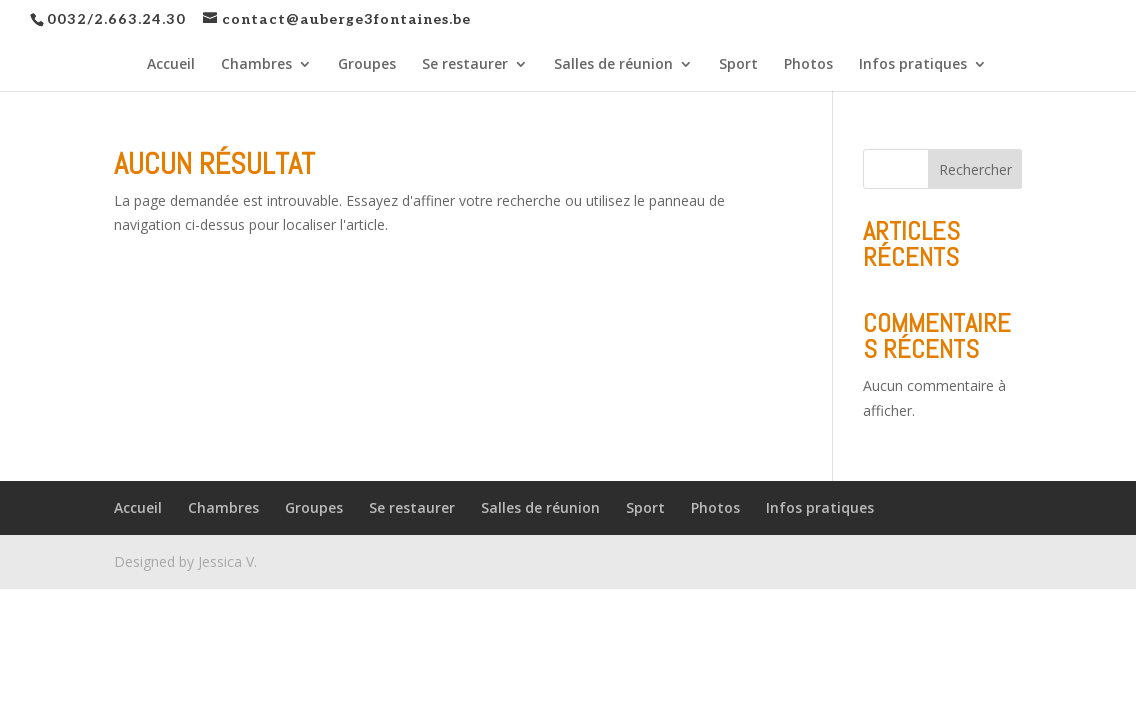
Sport (738, 65)
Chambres (256, 65)
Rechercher (975, 169)
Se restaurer (465, 65)
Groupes (367, 65)
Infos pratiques (913, 65)
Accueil (171, 65)
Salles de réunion (613, 65)
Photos (808, 65)
